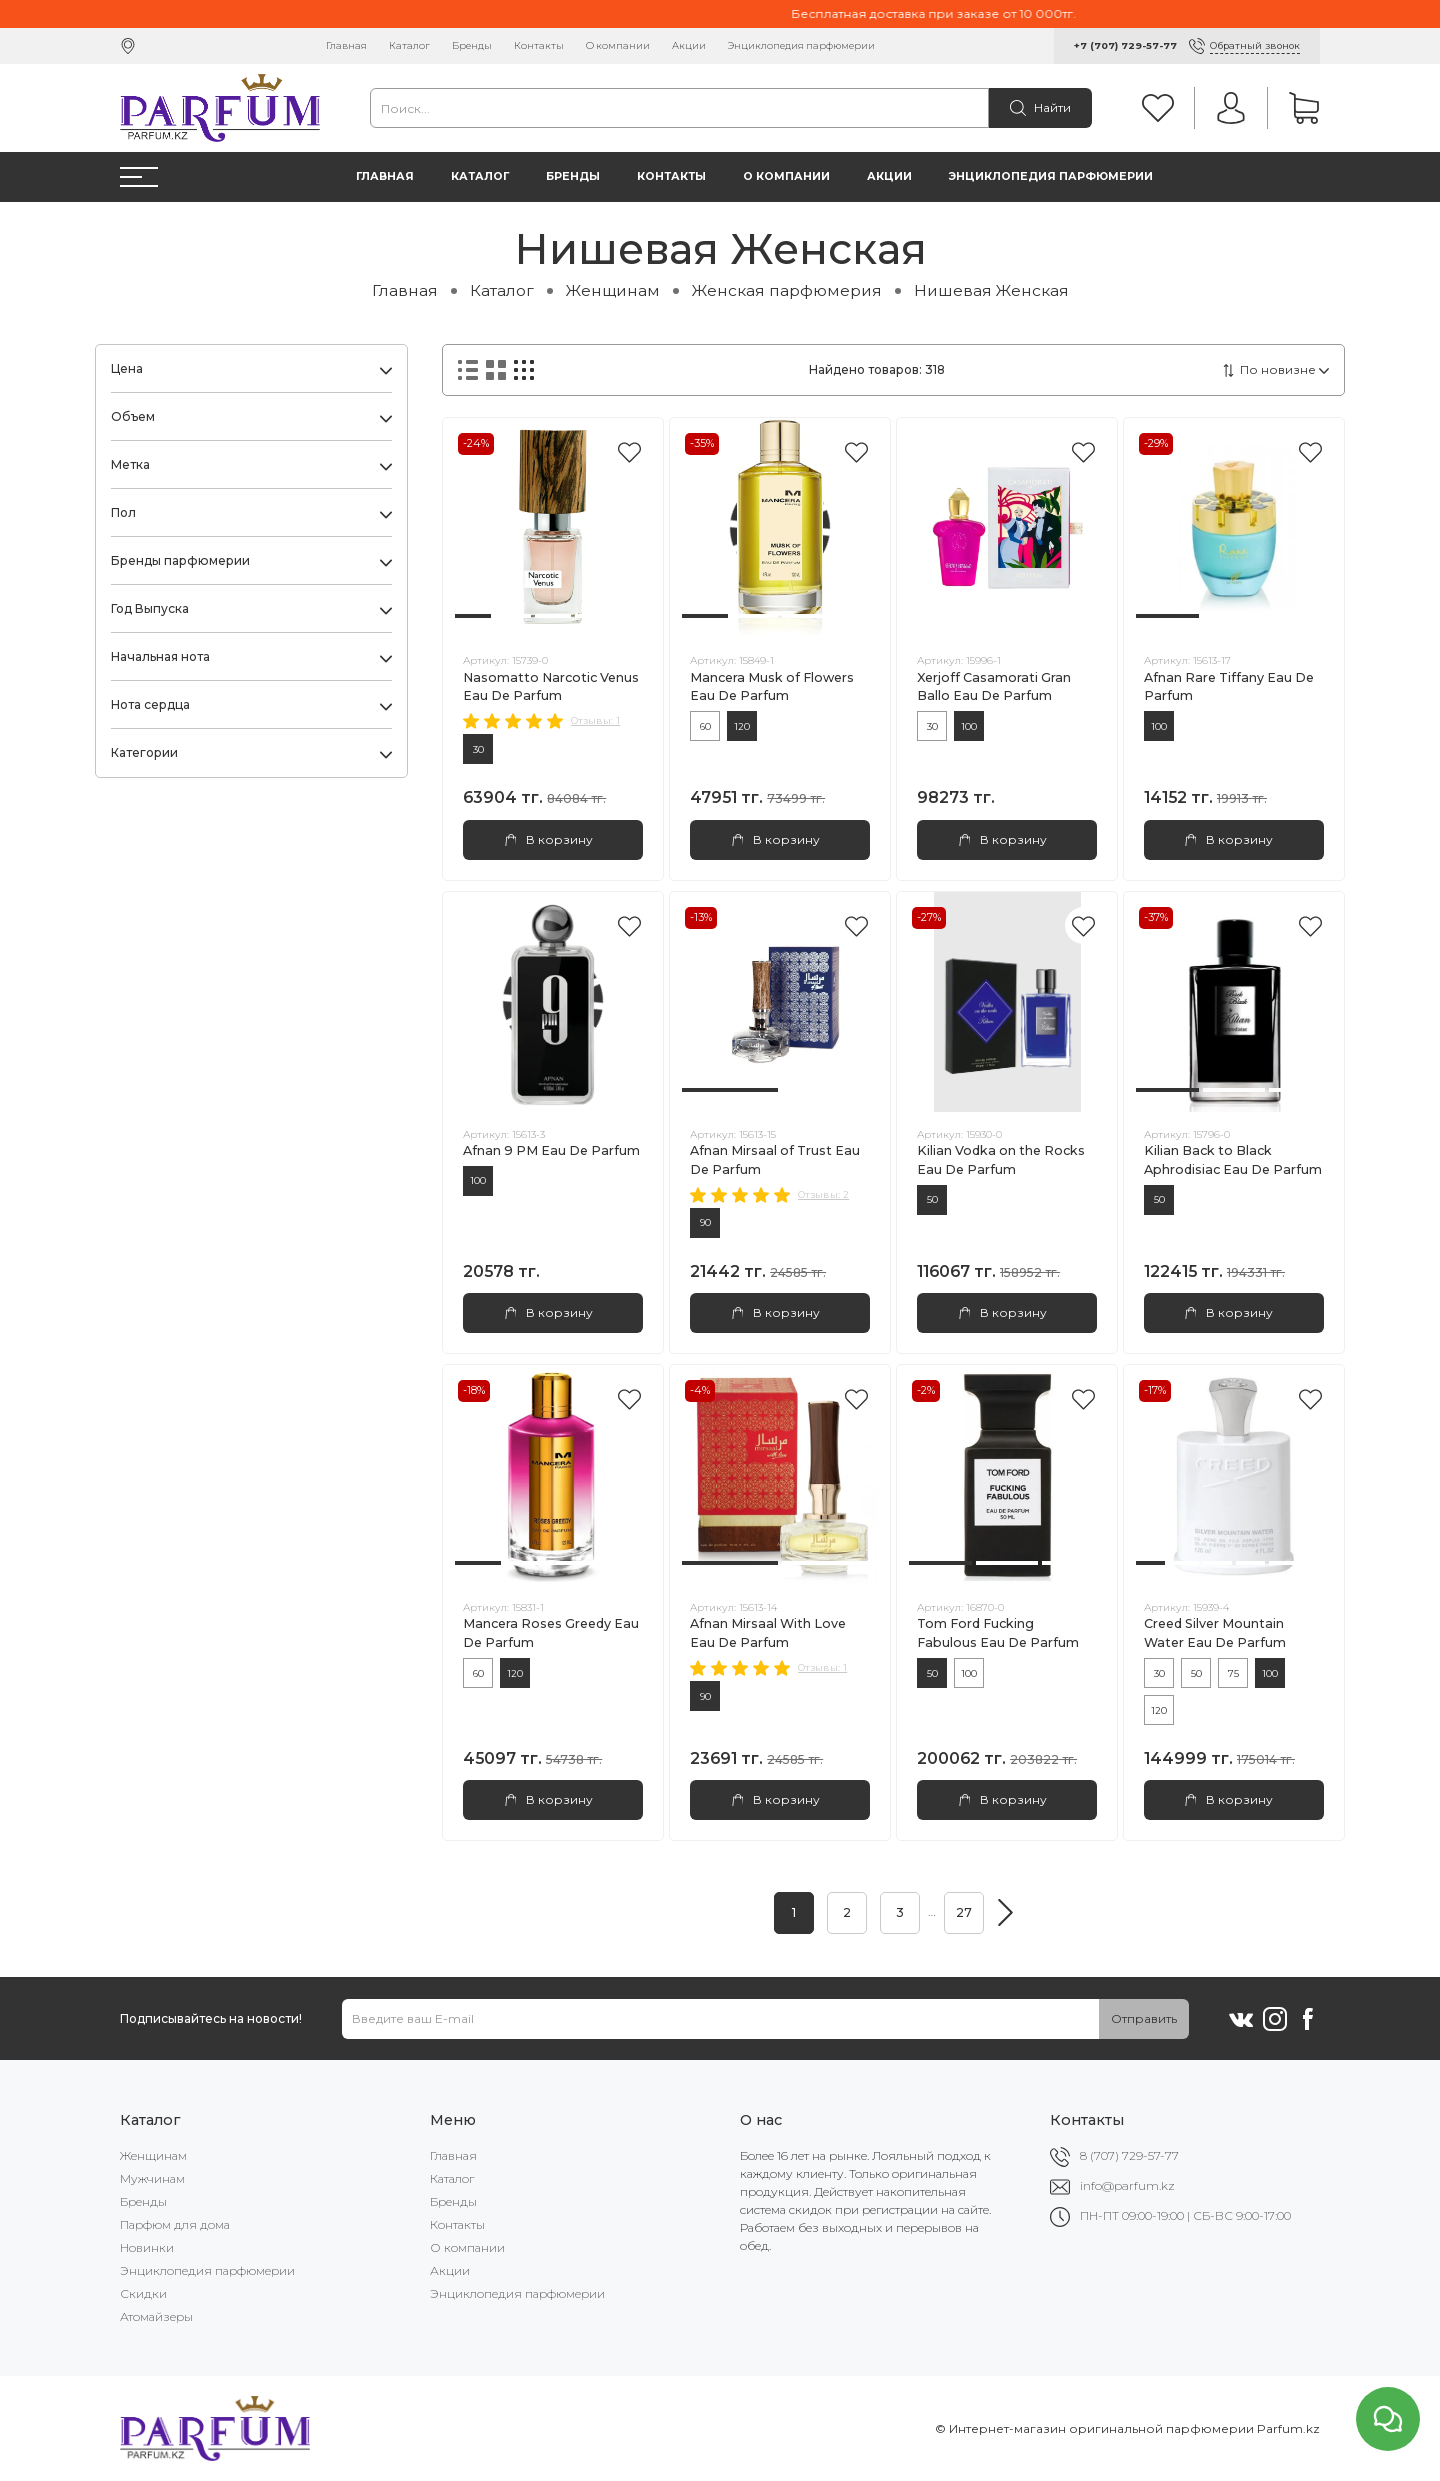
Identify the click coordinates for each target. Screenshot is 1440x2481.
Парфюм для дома (175, 2224)
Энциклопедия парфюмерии (801, 45)
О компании (618, 45)
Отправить (1144, 2018)
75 (1233, 1673)
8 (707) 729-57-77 (1129, 2155)
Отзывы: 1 (595, 720)
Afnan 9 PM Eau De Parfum (551, 1150)
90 (705, 1222)
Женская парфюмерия (787, 290)
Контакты (539, 45)
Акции (689, 45)
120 (742, 726)
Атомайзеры (156, 2316)
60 (705, 726)
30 (478, 749)
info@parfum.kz (1127, 2185)
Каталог (409, 45)
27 (964, 1912)
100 (969, 726)
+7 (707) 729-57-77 (1125, 45)
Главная (346, 45)
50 (932, 1199)
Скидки (143, 2293)
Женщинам (613, 290)
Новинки (147, 2247)
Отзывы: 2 (823, 1194)
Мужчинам (152, 2178)
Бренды (472, 45)
